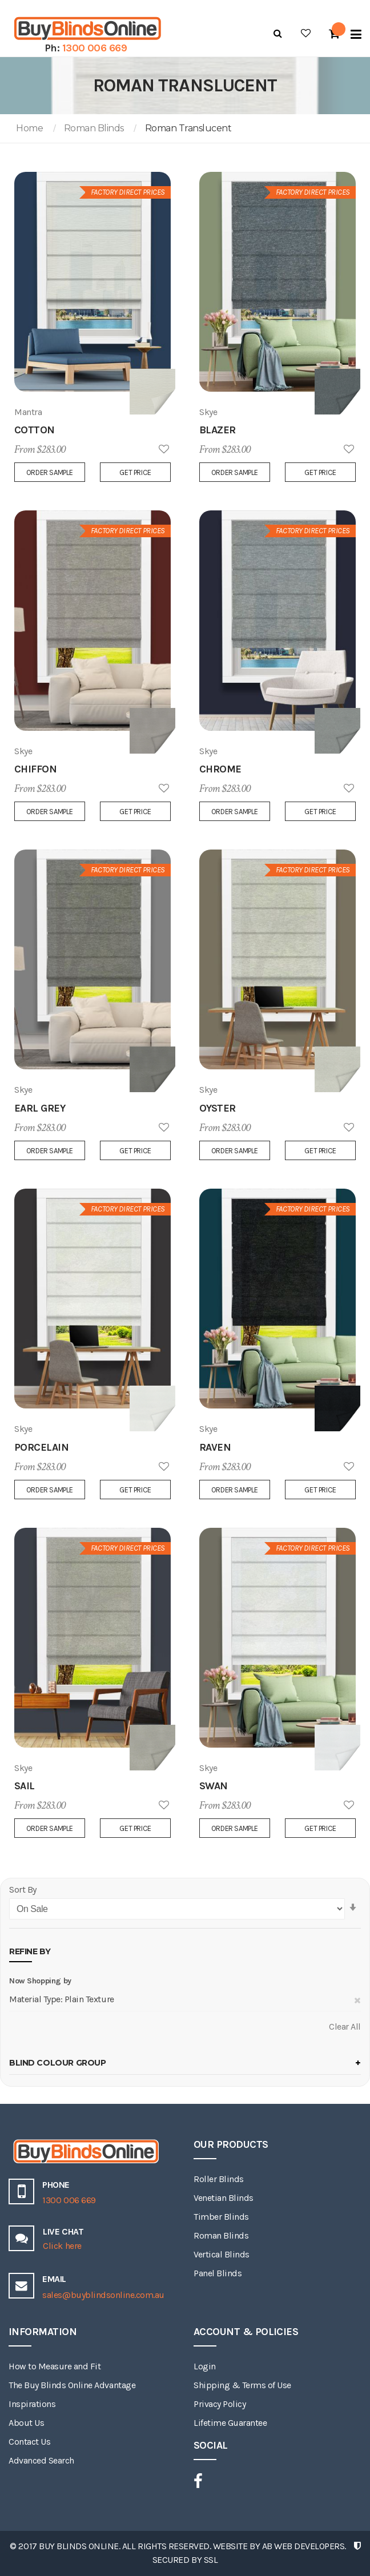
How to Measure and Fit (54, 2366)
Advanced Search (41, 2460)
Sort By (23, 1889)
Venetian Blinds (224, 2197)
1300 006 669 (94, 48)
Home (29, 128)
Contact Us (29, 2441)
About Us (26, 2422)
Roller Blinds (219, 2179)
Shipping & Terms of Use (242, 2385)
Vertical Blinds (222, 2254)
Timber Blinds (221, 2216)
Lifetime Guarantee (230, 2422)
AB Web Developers (303, 2546)
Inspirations (32, 2403)
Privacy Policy (220, 2403)
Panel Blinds (218, 2273)
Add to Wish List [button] (163, 449)
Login (205, 2366)
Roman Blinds (94, 128)
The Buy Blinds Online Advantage (72, 2385)
